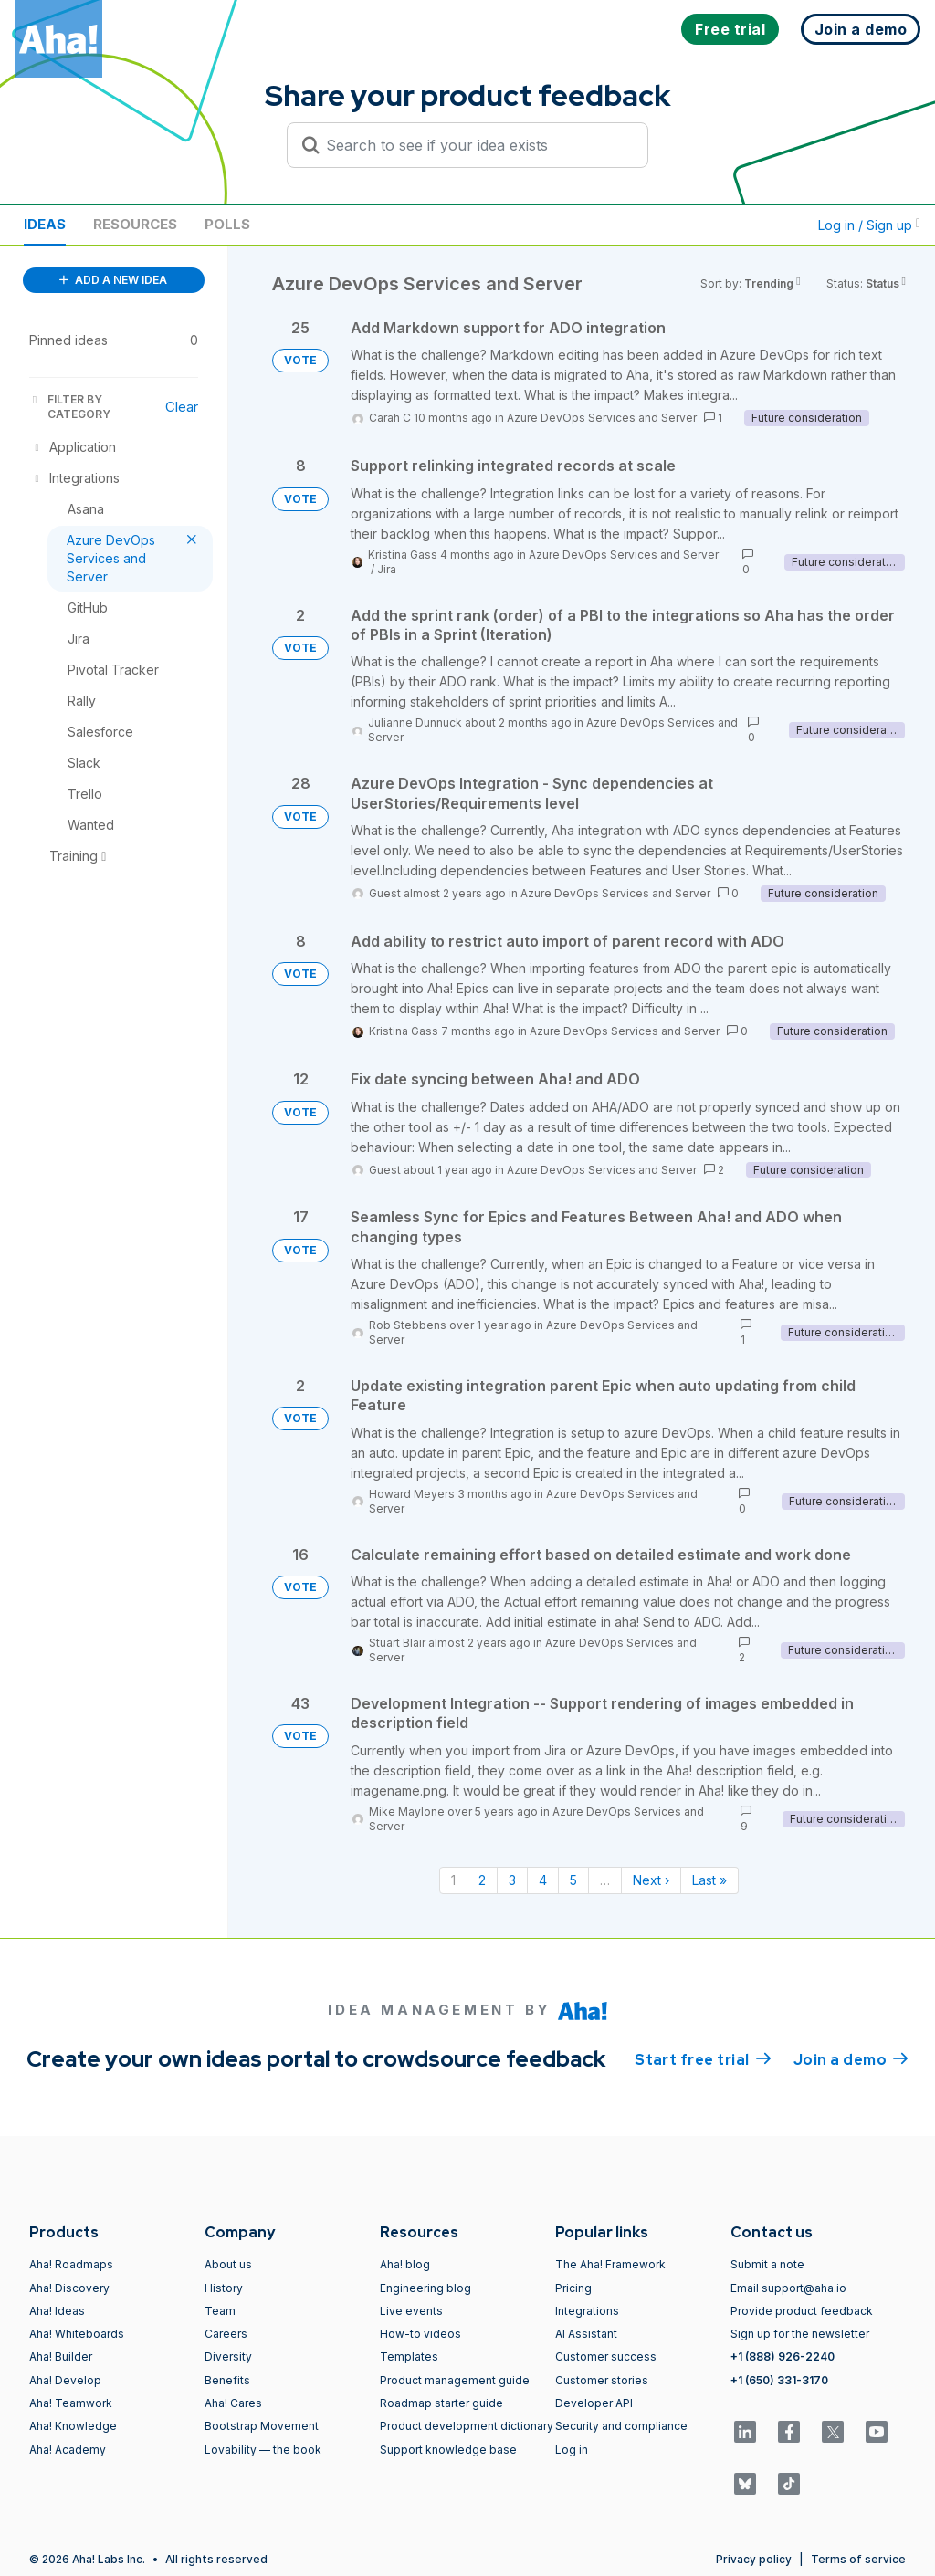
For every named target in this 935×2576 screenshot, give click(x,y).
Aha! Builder (60, 2356)
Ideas (45, 224)
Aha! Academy (67, 2449)
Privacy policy (754, 2559)
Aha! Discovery (69, 2288)
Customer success (606, 2356)
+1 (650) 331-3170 (779, 2380)
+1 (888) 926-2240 (782, 2356)
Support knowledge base (448, 2449)
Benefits (227, 2380)
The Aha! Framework (610, 2264)
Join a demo (851, 2058)
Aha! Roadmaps (71, 2264)
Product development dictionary (466, 2426)
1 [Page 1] (453, 1880)
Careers (226, 2333)
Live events (411, 2311)
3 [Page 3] (512, 1880)
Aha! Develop (65, 2380)
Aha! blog (405, 2264)
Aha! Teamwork (70, 2403)
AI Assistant (586, 2333)
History (224, 2288)
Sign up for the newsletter (799, 2333)
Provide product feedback (801, 2311)
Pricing (573, 2288)
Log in (571, 2449)
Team (220, 2311)
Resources (135, 224)
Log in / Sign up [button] (869, 225)
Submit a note (767, 2264)
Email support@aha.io (788, 2288)
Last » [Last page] (709, 1880)
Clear (181, 406)
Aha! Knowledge (73, 2426)
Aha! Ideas (57, 2311)
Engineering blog (425, 2288)
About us (228, 2264)
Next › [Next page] (651, 1880)
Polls (227, 224)
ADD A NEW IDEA (113, 280)
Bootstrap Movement (262, 2426)
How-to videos (420, 2333)
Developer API (594, 2403)
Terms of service (858, 2559)
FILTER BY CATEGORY (69, 407)
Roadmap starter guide (441, 2403)
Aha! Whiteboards (76, 2333)
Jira (386, 569)
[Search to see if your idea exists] (476, 145)
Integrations (587, 2311)
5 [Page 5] (573, 1880)
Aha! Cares (233, 2403)
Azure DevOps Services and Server (602, 417)
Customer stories (601, 2380)
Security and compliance (621, 2426)
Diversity (228, 2356)
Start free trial (703, 2058)
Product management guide (455, 2380)
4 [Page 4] (543, 1880)
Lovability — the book (263, 2449)
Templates (409, 2356)
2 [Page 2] (482, 1880)
